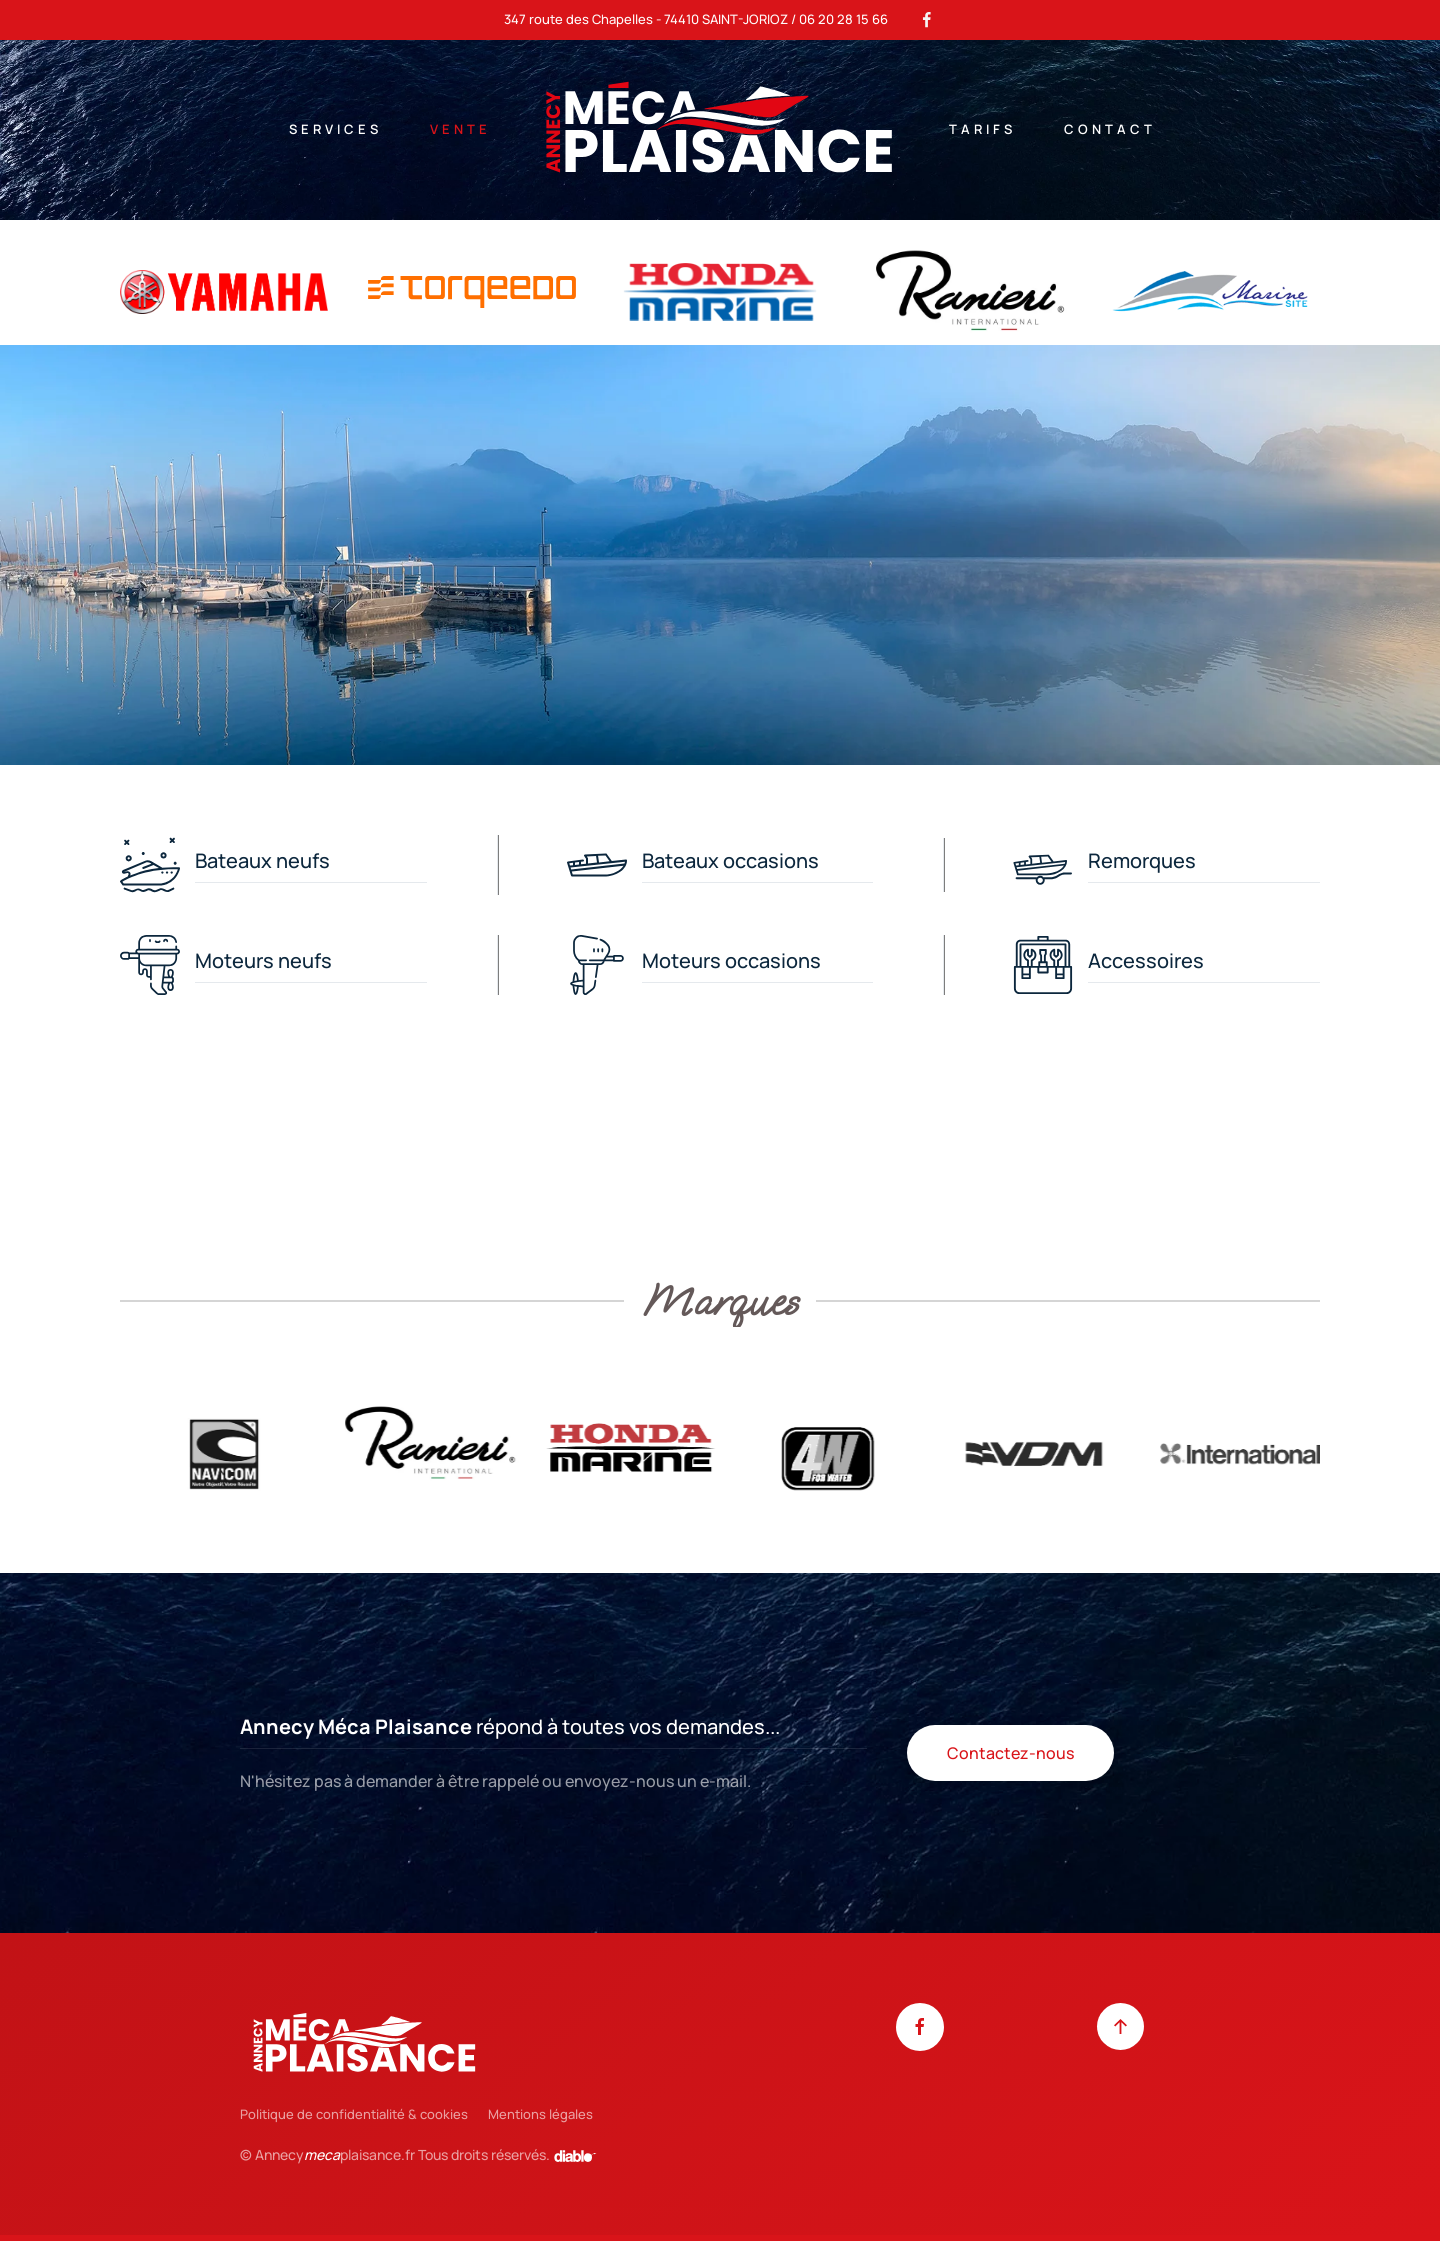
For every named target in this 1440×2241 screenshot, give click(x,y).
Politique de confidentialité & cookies (354, 2114)
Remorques (1142, 860)
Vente (460, 129)
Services (335, 129)
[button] (1120, 2026)
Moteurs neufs (263, 960)
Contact (1110, 129)
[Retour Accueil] (720, 130)
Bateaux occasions (730, 860)
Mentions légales (540, 2114)
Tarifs (982, 129)
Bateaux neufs (262, 860)
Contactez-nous (1010, 1753)
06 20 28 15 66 (843, 19)
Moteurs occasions (731, 960)
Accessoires (1146, 960)
